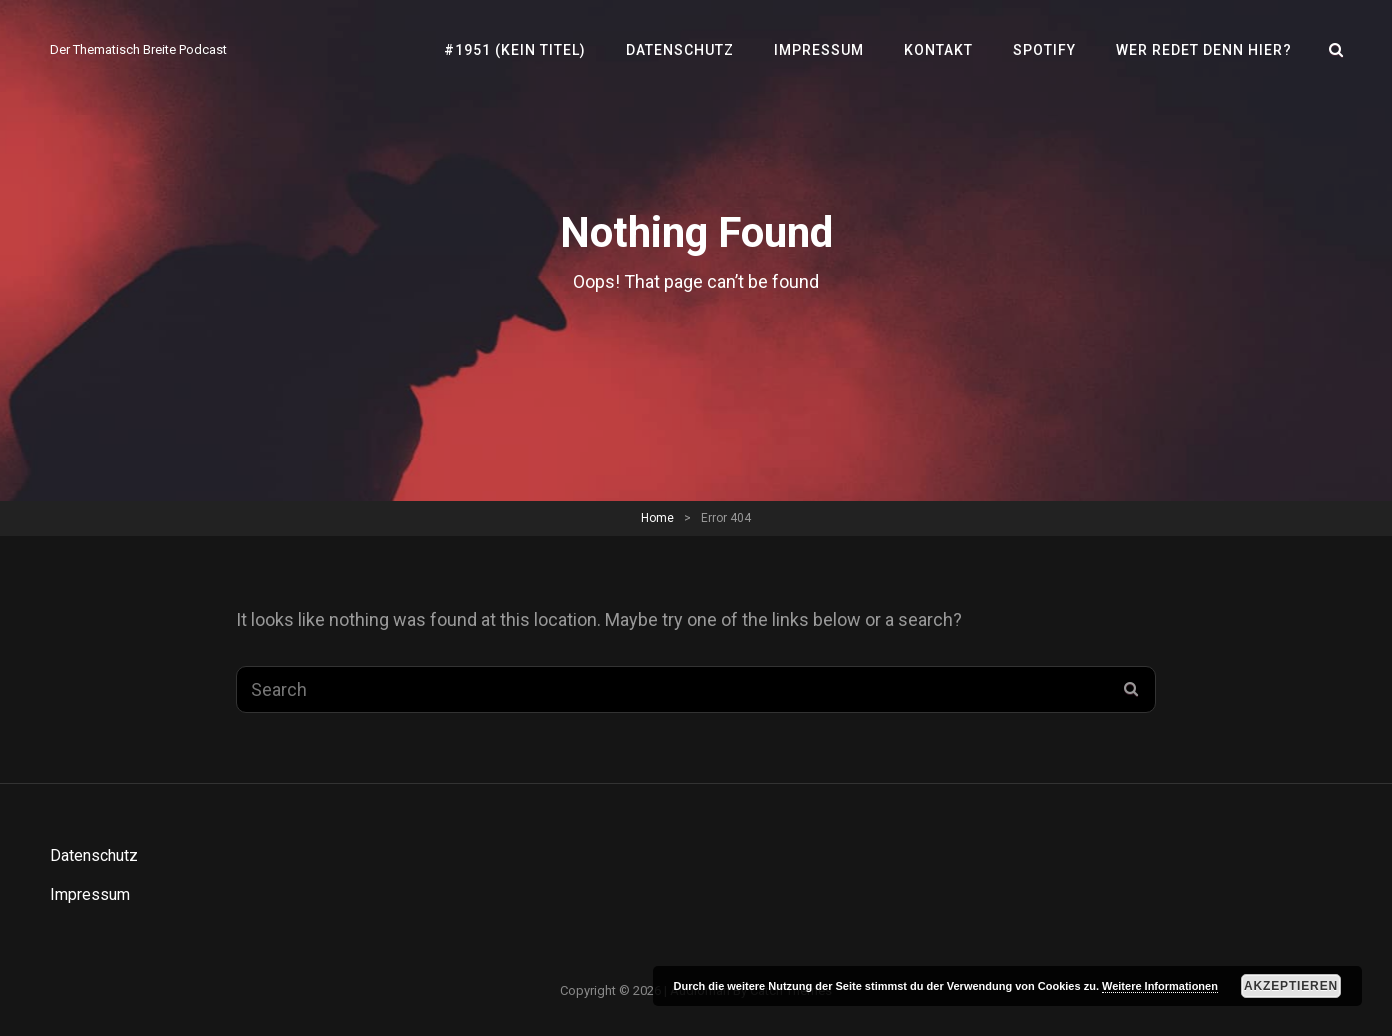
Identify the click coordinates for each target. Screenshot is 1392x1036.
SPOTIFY (1044, 50)
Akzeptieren (1291, 986)
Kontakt (938, 50)
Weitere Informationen (1160, 986)
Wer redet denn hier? (1204, 50)
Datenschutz (680, 50)
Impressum (819, 50)
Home (657, 518)
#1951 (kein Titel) (515, 50)
